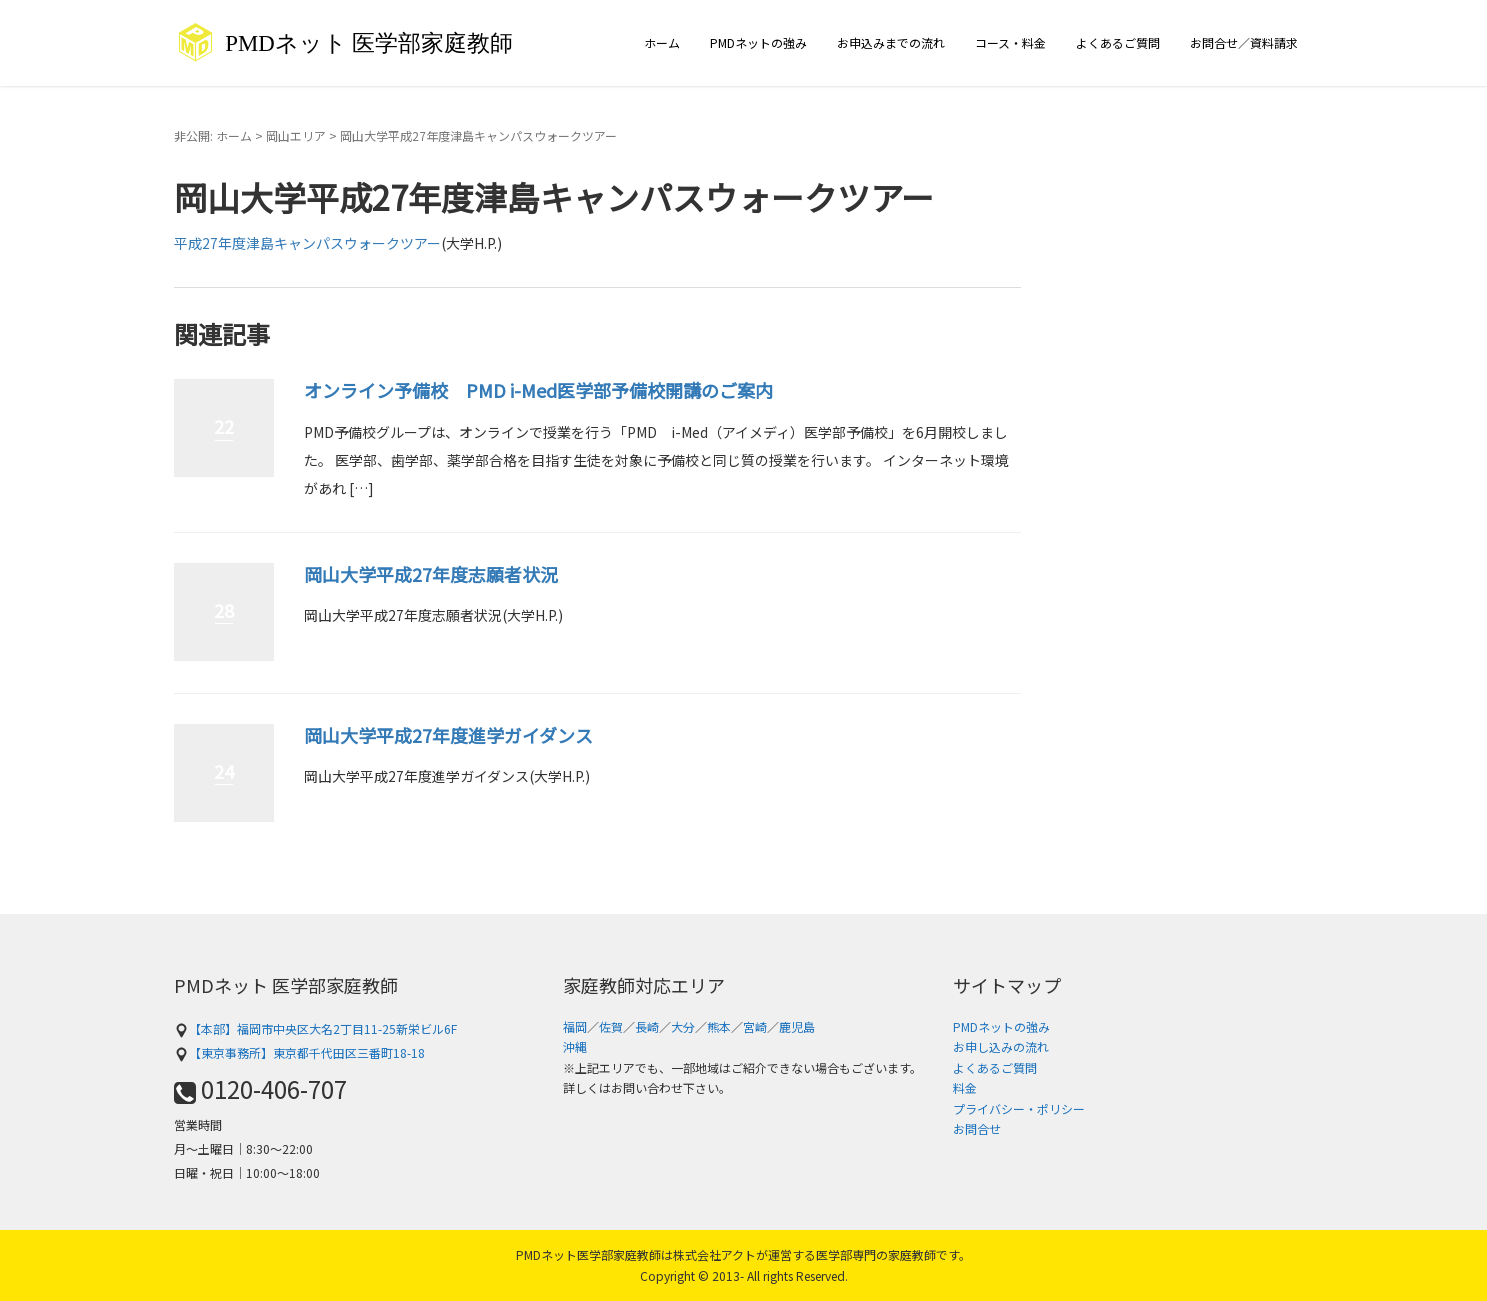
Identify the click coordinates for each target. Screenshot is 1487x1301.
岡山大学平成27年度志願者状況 (431, 574)
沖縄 (575, 1046)
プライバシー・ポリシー (1019, 1108)
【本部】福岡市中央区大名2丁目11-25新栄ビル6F (315, 1028)
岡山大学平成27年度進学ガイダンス (448, 735)
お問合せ (977, 1128)
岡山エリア (296, 135)
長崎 (647, 1026)
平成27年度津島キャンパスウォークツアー (307, 243)
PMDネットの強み (758, 42)
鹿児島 (797, 1026)
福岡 (575, 1026)
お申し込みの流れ (1001, 1046)
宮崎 (755, 1026)
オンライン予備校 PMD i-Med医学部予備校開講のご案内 (538, 390)
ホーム (662, 42)
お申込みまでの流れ (891, 42)
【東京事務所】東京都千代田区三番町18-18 (299, 1052)
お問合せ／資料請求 (1244, 42)
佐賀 (611, 1026)
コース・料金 (1010, 42)
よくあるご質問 (1118, 42)
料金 (965, 1087)
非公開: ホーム (213, 135)
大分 (683, 1026)
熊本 (719, 1026)
